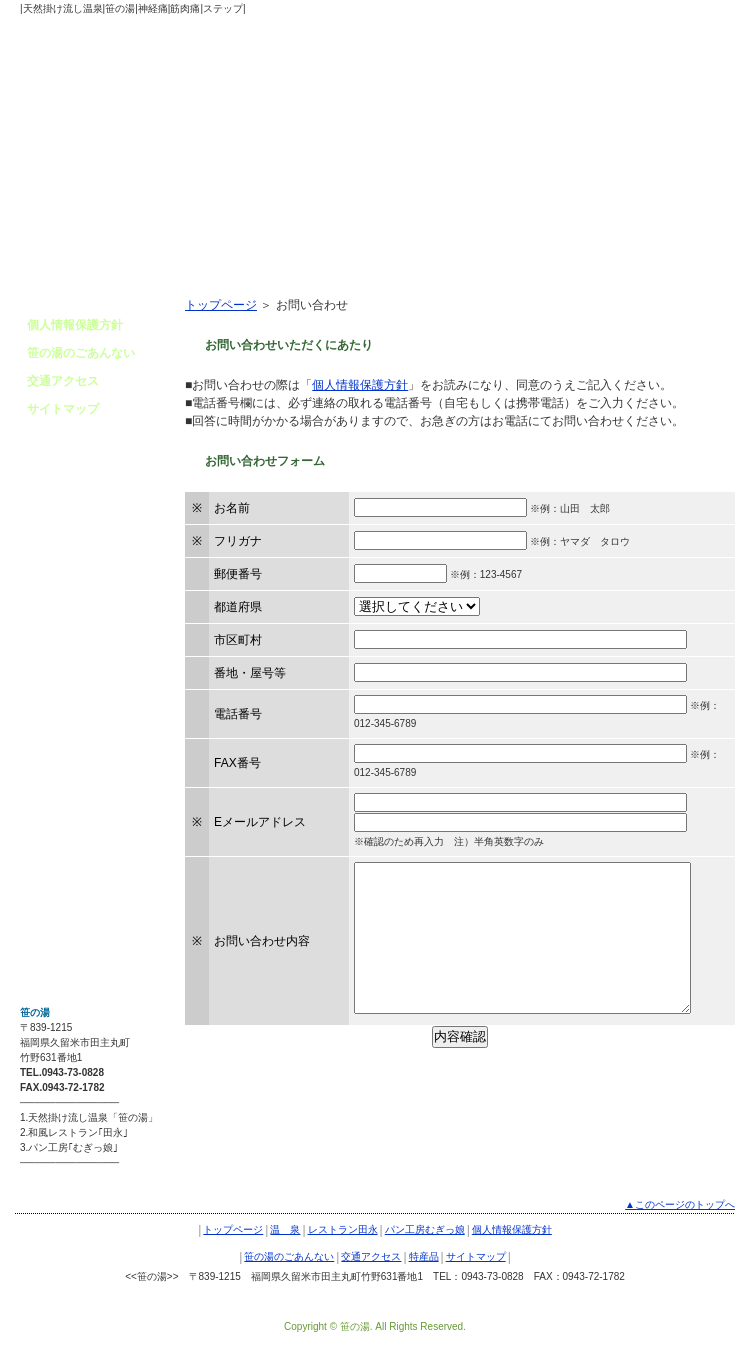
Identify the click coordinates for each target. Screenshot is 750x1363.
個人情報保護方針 (360, 385)
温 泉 (285, 1229)
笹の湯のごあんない (81, 353)
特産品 (424, 1256)
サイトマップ (63, 409)
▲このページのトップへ (680, 1204)
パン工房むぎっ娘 (425, 1229)
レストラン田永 (343, 1229)
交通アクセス (63, 381)
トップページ (221, 305)
